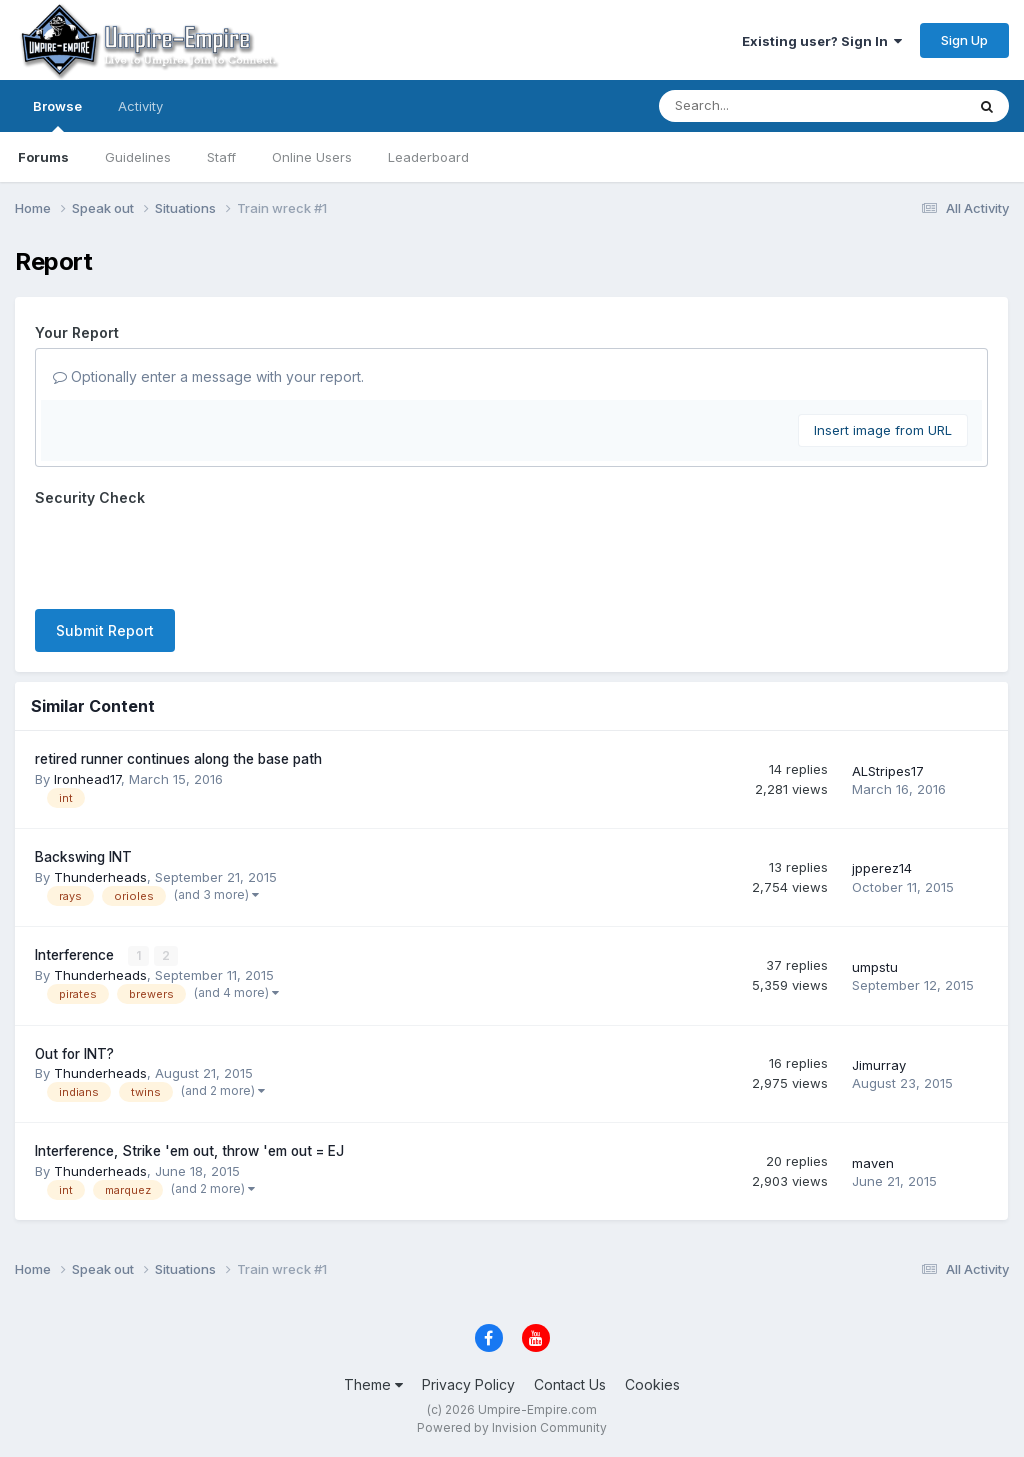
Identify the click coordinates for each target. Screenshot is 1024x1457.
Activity (140, 106)
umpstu (875, 967)
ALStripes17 (888, 771)
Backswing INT (83, 857)
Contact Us (570, 1384)
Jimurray (879, 1065)
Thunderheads (100, 877)
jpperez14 (882, 868)
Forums (43, 157)
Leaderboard (428, 157)
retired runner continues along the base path (178, 759)
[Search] (757, 106)
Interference (76, 955)
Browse (57, 115)
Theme (373, 1384)
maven (873, 1163)
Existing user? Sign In (822, 41)
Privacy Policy (468, 1384)
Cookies (652, 1384)
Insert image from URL (883, 430)
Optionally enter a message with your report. (208, 376)
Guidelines (138, 157)
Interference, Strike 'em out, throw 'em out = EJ (189, 1151)
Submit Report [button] (105, 630)
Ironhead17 (87, 779)
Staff (221, 157)
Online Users (312, 157)
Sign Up (964, 40)
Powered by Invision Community (512, 1427)
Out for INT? (74, 1054)
